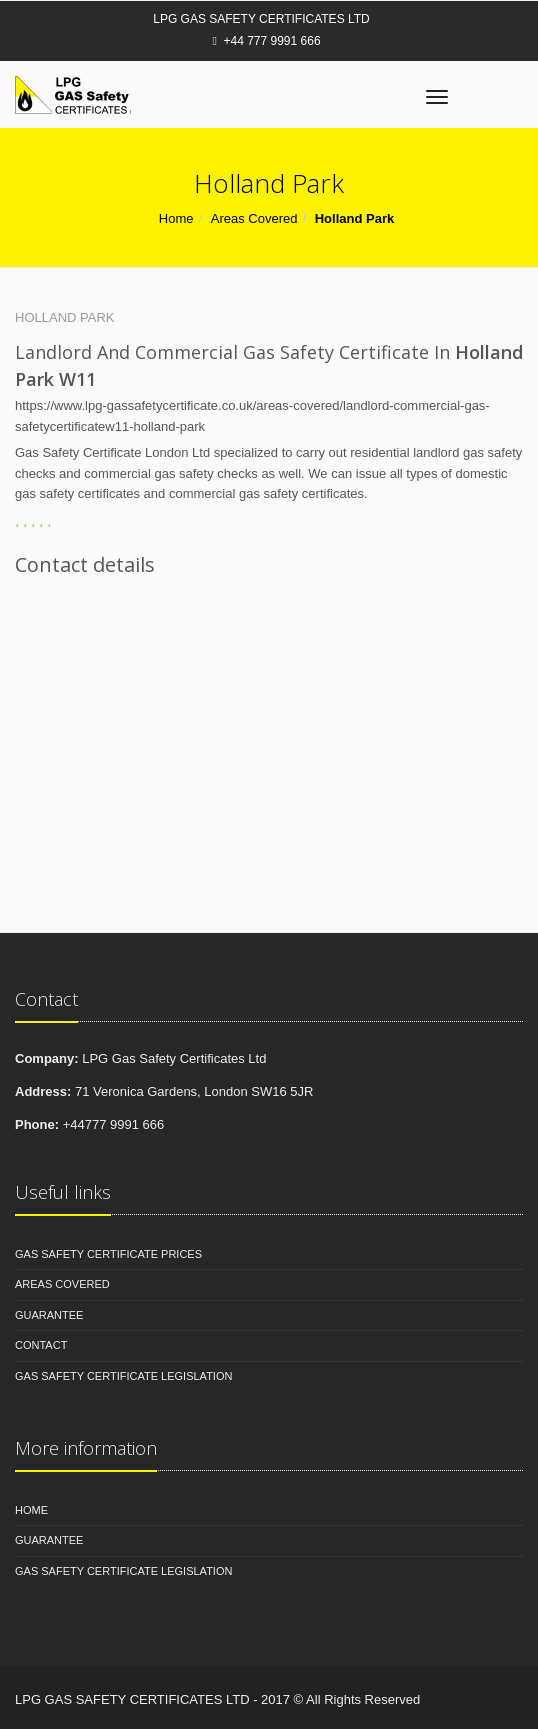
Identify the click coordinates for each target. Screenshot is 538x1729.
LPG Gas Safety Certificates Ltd (261, 19)
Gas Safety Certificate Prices (108, 1254)
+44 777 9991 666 (266, 41)
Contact (41, 1345)
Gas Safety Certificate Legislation (123, 1376)
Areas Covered (254, 218)
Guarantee (49, 1315)
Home (176, 218)
